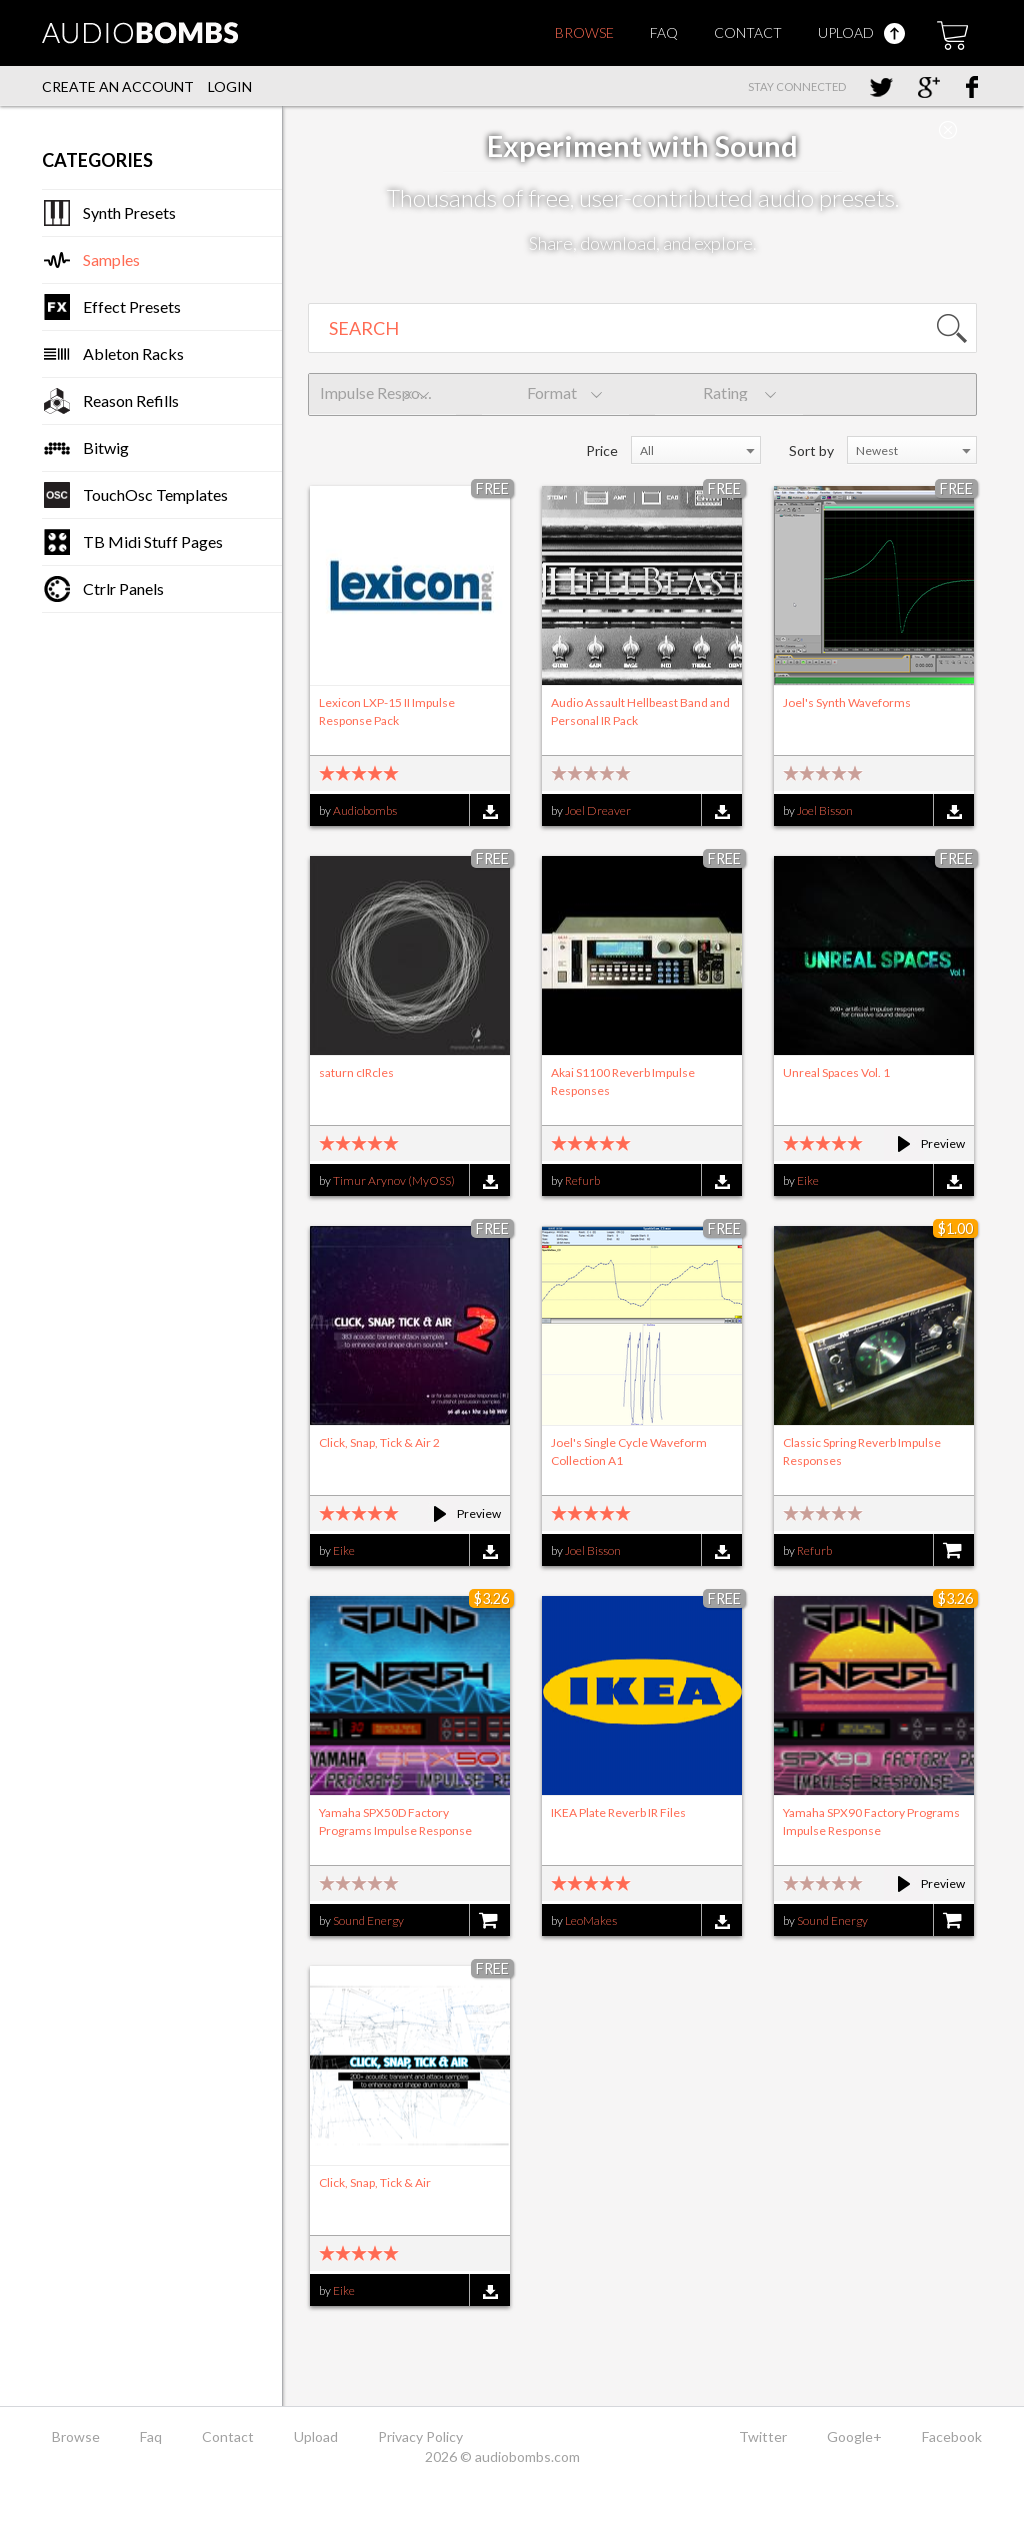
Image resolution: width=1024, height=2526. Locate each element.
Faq (664, 32)
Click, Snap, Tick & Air (375, 2182)
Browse (584, 32)
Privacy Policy (420, 2436)
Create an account (118, 86)
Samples (111, 259)
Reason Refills (131, 400)
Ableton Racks (133, 353)
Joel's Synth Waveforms (847, 702)
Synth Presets (129, 212)
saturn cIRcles (356, 1072)
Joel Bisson (825, 810)
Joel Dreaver (598, 810)
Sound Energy (368, 1920)
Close (948, 130)
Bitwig (106, 447)
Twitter (763, 2436)
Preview (922, 1143)
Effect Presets (132, 306)
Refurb (582, 1180)
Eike (808, 1180)
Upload (861, 32)
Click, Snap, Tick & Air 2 (379, 1442)
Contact (748, 32)
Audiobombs (365, 810)
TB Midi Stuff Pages (153, 541)
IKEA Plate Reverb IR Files (618, 1812)
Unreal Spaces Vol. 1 (836, 1072)
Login (230, 86)
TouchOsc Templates (155, 494)
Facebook (952, 2436)
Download (489, 811)
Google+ (854, 2436)
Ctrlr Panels (123, 588)
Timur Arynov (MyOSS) (394, 1180)
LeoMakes (591, 1920)
